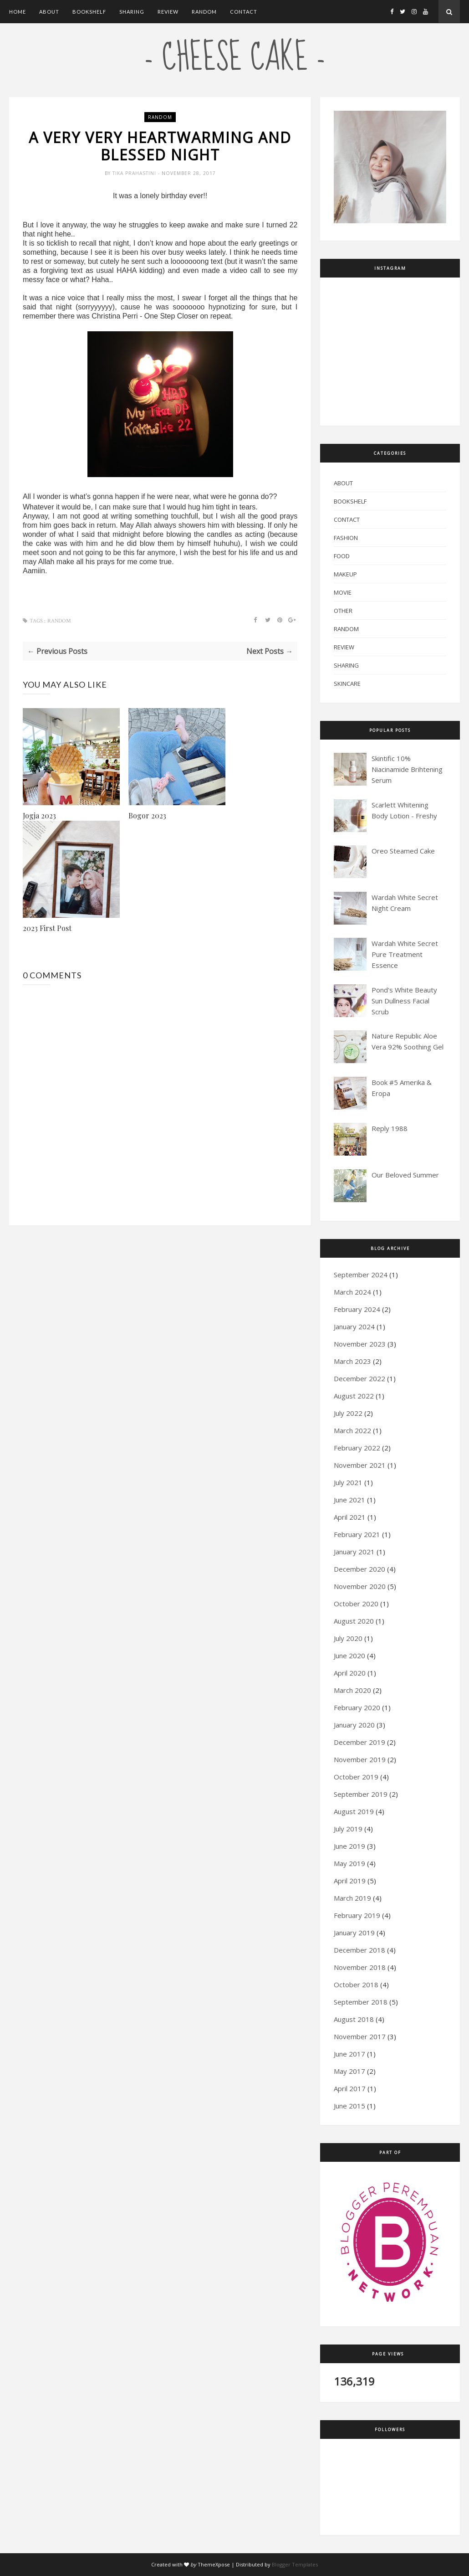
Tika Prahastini (135, 173)
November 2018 (360, 1967)
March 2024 (352, 1291)
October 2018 (356, 1984)
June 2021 (349, 1499)
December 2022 (359, 1378)
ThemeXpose (214, 2564)
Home (17, 12)
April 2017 (350, 2088)
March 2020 (352, 1690)
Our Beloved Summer (405, 1174)
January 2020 (354, 1724)
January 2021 (354, 1551)
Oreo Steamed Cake (403, 850)
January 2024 (354, 1326)
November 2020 (360, 1586)
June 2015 (349, 2105)
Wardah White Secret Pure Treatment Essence (405, 954)
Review (168, 12)
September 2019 (360, 1794)
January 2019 (354, 1932)
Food (342, 556)
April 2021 (350, 1517)
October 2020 (356, 1603)
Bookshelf (89, 12)
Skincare (347, 683)
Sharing (131, 12)
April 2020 (350, 1672)
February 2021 (357, 1534)
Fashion (346, 538)
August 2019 (354, 1811)
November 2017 (360, 2036)
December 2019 (359, 1742)
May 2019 (349, 1863)
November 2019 (360, 1759)
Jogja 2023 (39, 815)
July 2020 (348, 1638)
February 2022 (357, 1447)
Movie (343, 592)
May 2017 (349, 2071)
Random (204, 12)
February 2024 (357, 1309)
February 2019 (357, 1915)
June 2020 (349, 1655)
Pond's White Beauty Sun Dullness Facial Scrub (404, 1000)
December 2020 (359, 1568)
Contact (243, 12)
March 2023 (352, 1361)
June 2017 (349, 2053)
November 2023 (360, 1343)
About (49, 12)
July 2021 (348, 1482)
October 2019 (356, 1776)
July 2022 (348, 1413)
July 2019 (348, 1828)
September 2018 (360, 2001)
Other (343, 611)
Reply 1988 (390, 1128)
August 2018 (354, 2019)
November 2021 (360, 1465)
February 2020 (357, 1707)
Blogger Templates (295, 2564)
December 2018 (359, 1949)
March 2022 (352, 1430)
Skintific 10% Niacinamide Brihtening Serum (407, 769)
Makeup (345, 574)
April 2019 (350, 1880)
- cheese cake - (235, 58)
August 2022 (354, 1395)
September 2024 (360, 1274)
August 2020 (354, 1620)
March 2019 (352, 1897)
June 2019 (349, 1846)
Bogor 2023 (147, 815)
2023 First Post (47, 928)
